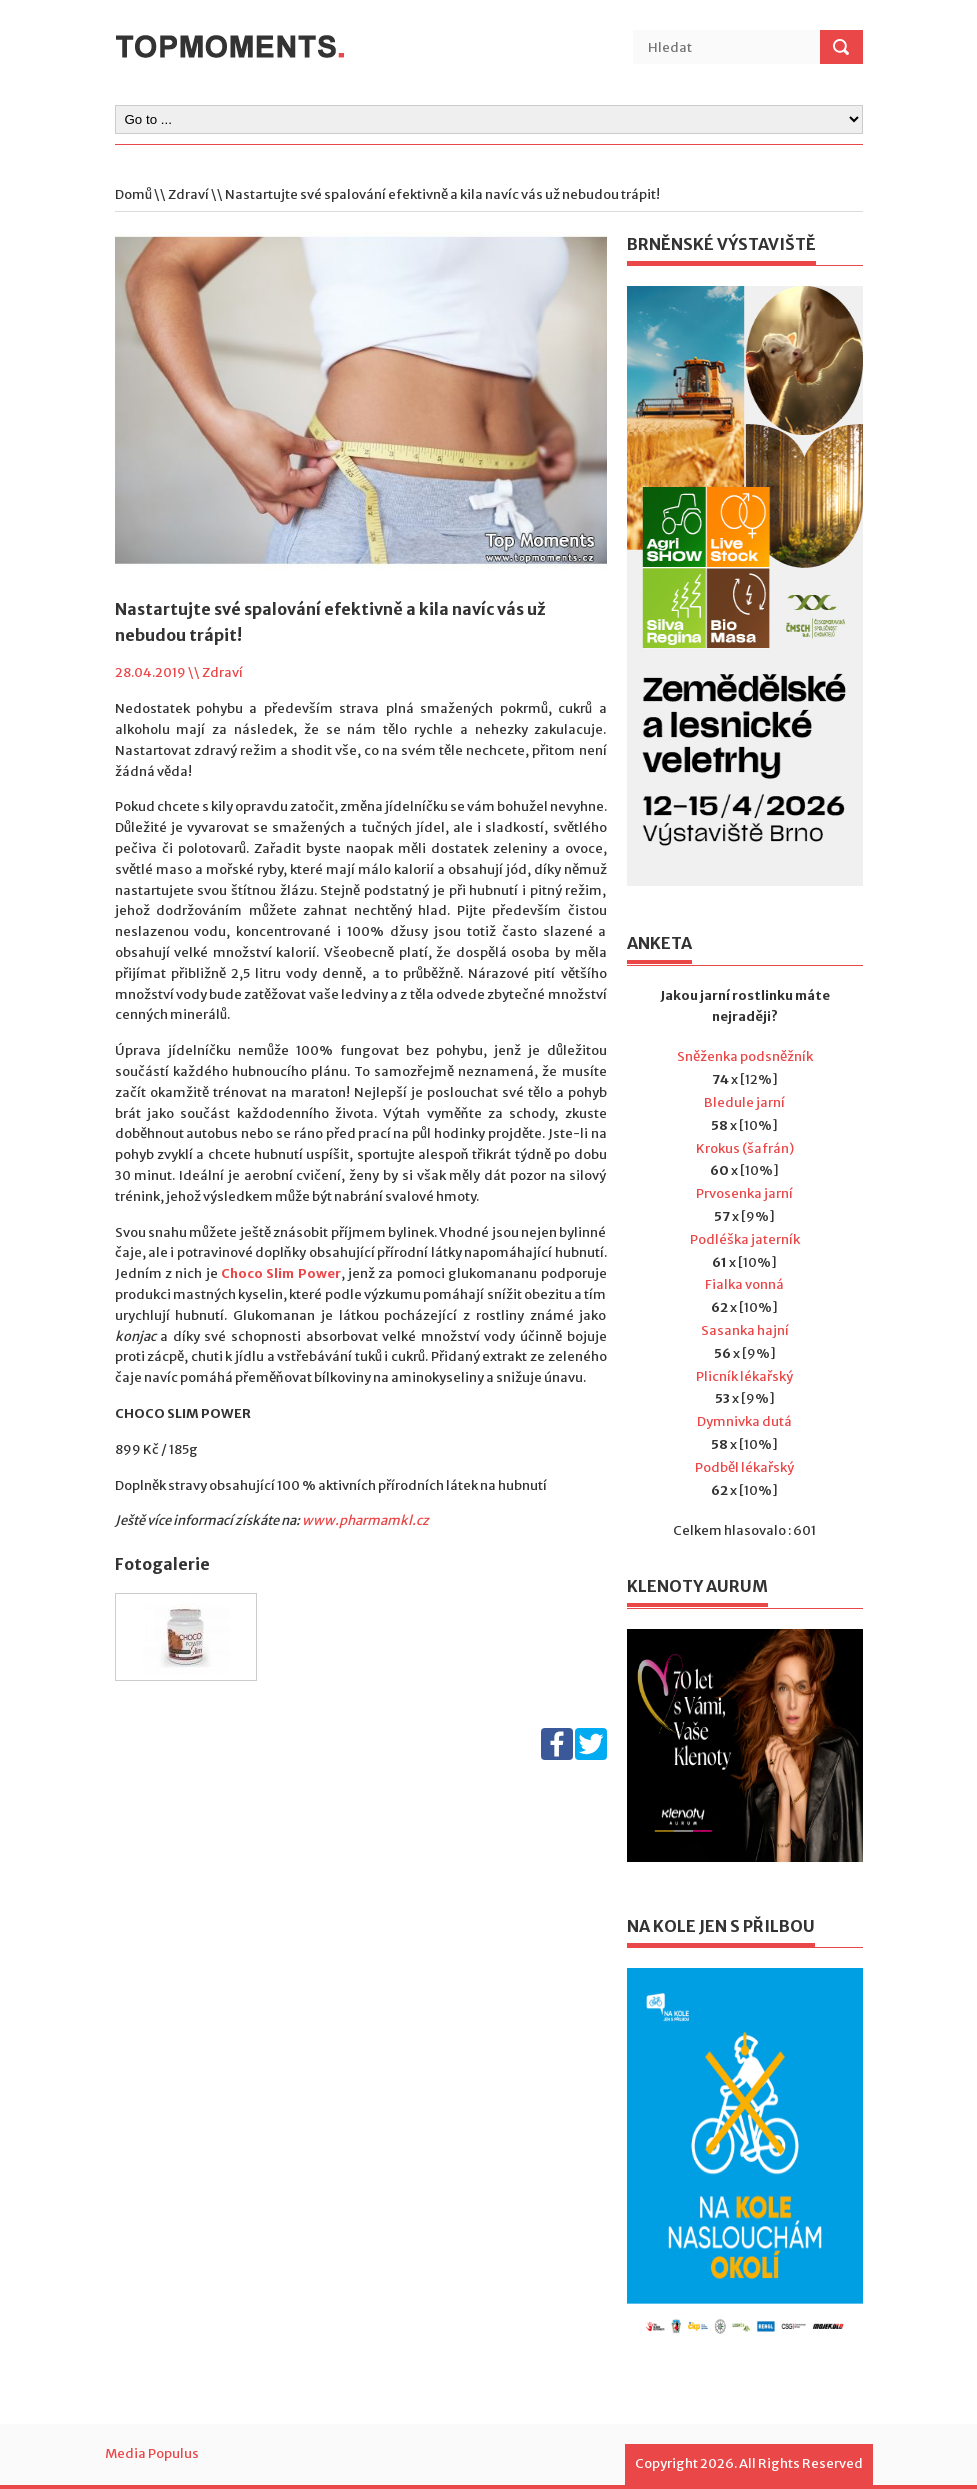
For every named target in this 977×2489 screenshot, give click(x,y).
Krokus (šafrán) (745, 1148)
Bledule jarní (744, 1102)
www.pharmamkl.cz (365, 1520)
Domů (133, 194)
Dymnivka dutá (744, 1421)
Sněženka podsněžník (745, 1056)
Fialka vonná (744, 1284)
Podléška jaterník (745, 1239)
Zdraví (188, 194)
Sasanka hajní (745, 1330)
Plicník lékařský (744, 1376)
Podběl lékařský (744, 1467)
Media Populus (152, 2453)
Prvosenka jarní (744, 1193)
